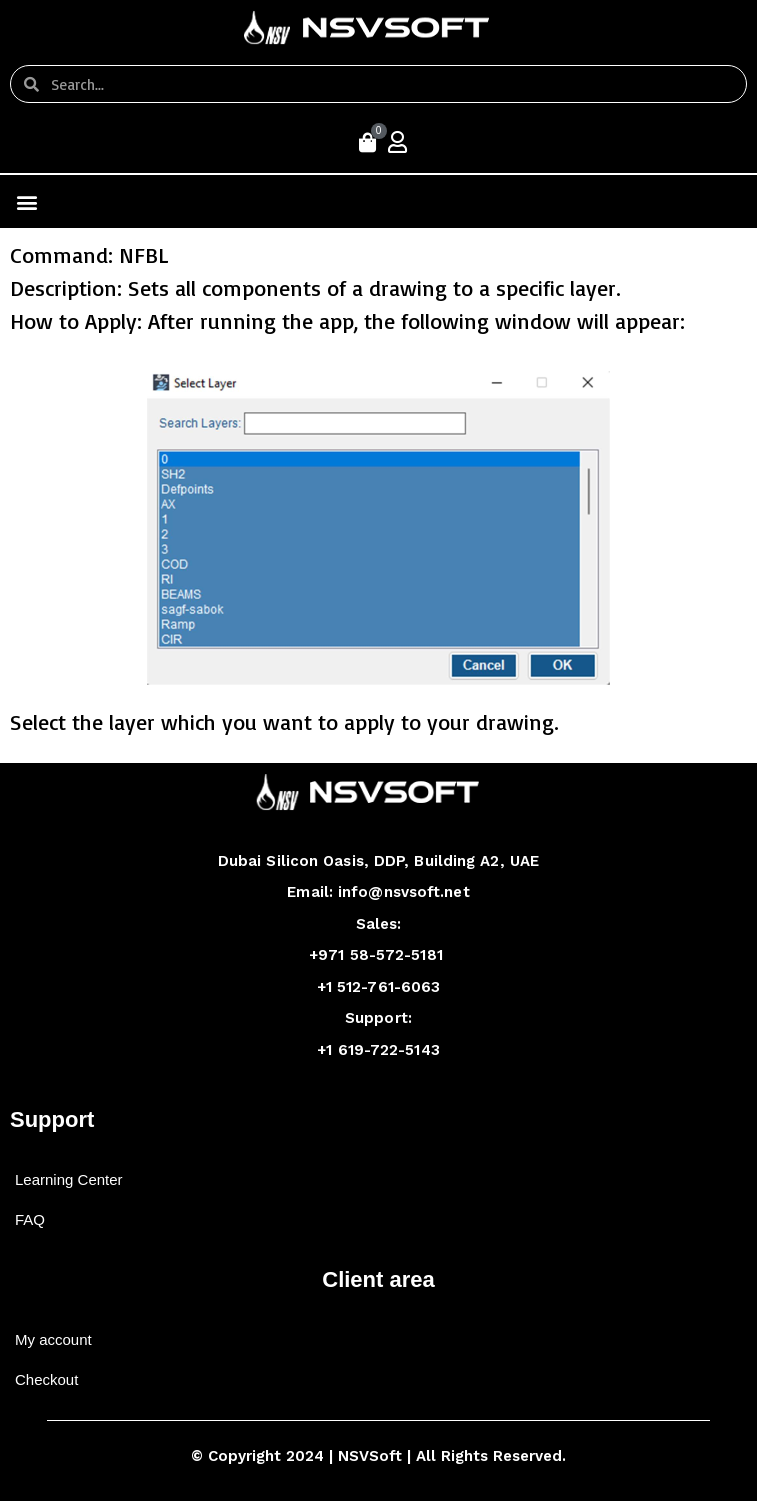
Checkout (46, 1379)
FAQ (30, 1219)
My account (53, 1339)
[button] (26, 201)
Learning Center (69, 1179)
